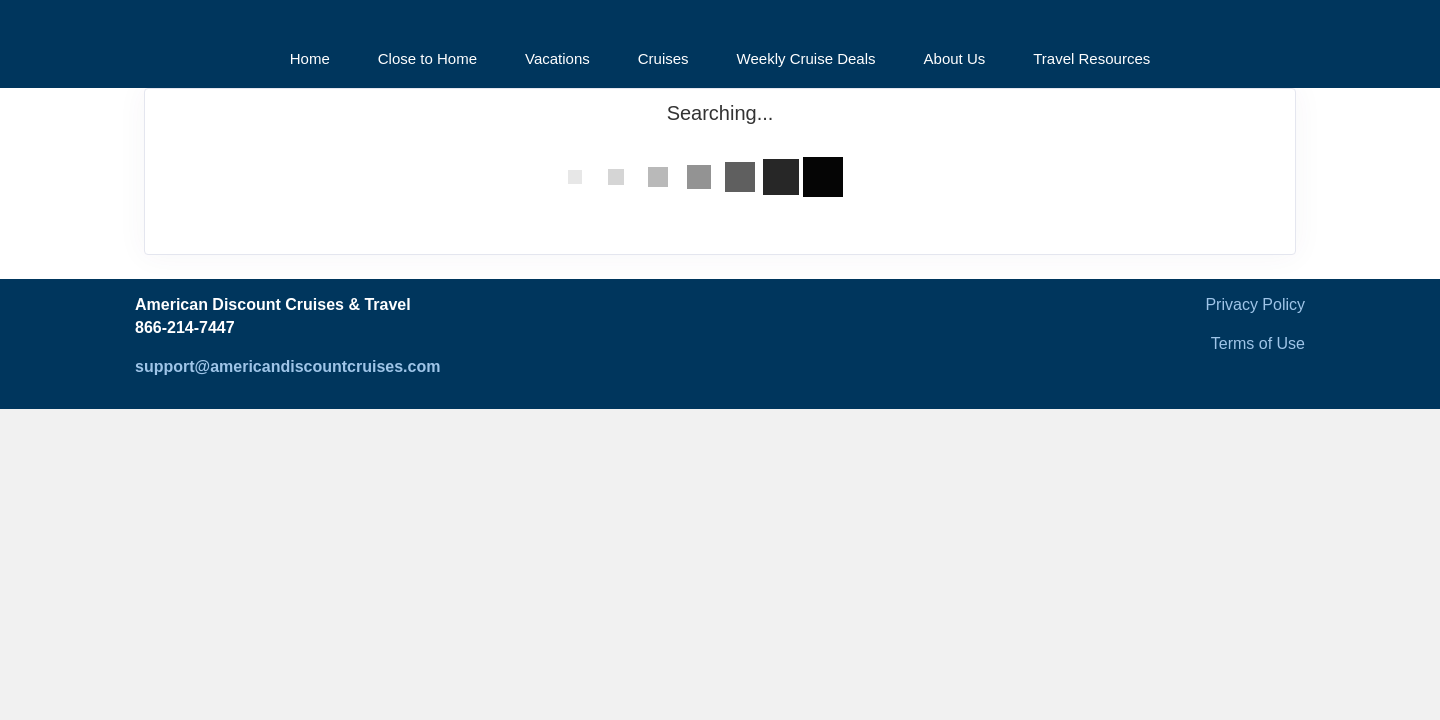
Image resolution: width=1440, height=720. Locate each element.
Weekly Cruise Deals (806, 58)
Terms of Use (1258, 343)
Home (310, 58)
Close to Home (427, 58)
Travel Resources (1091, 58)
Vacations (557, 58)
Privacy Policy (1255, 304)
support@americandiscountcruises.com (287, 366)
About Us (955, 58)
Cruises (663, 58)
